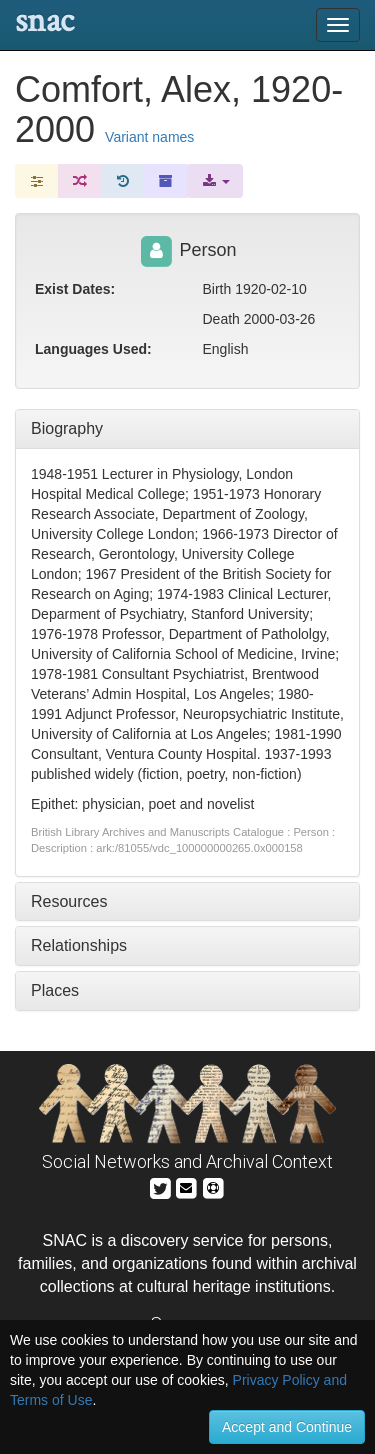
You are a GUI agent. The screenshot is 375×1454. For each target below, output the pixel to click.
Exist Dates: (75, 289)
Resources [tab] (69, 901)
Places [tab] (55, 990)
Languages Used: (93, 349)
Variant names (149, 137)
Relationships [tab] (79, 945)
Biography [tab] (67, 428)
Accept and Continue (287, 1427)
